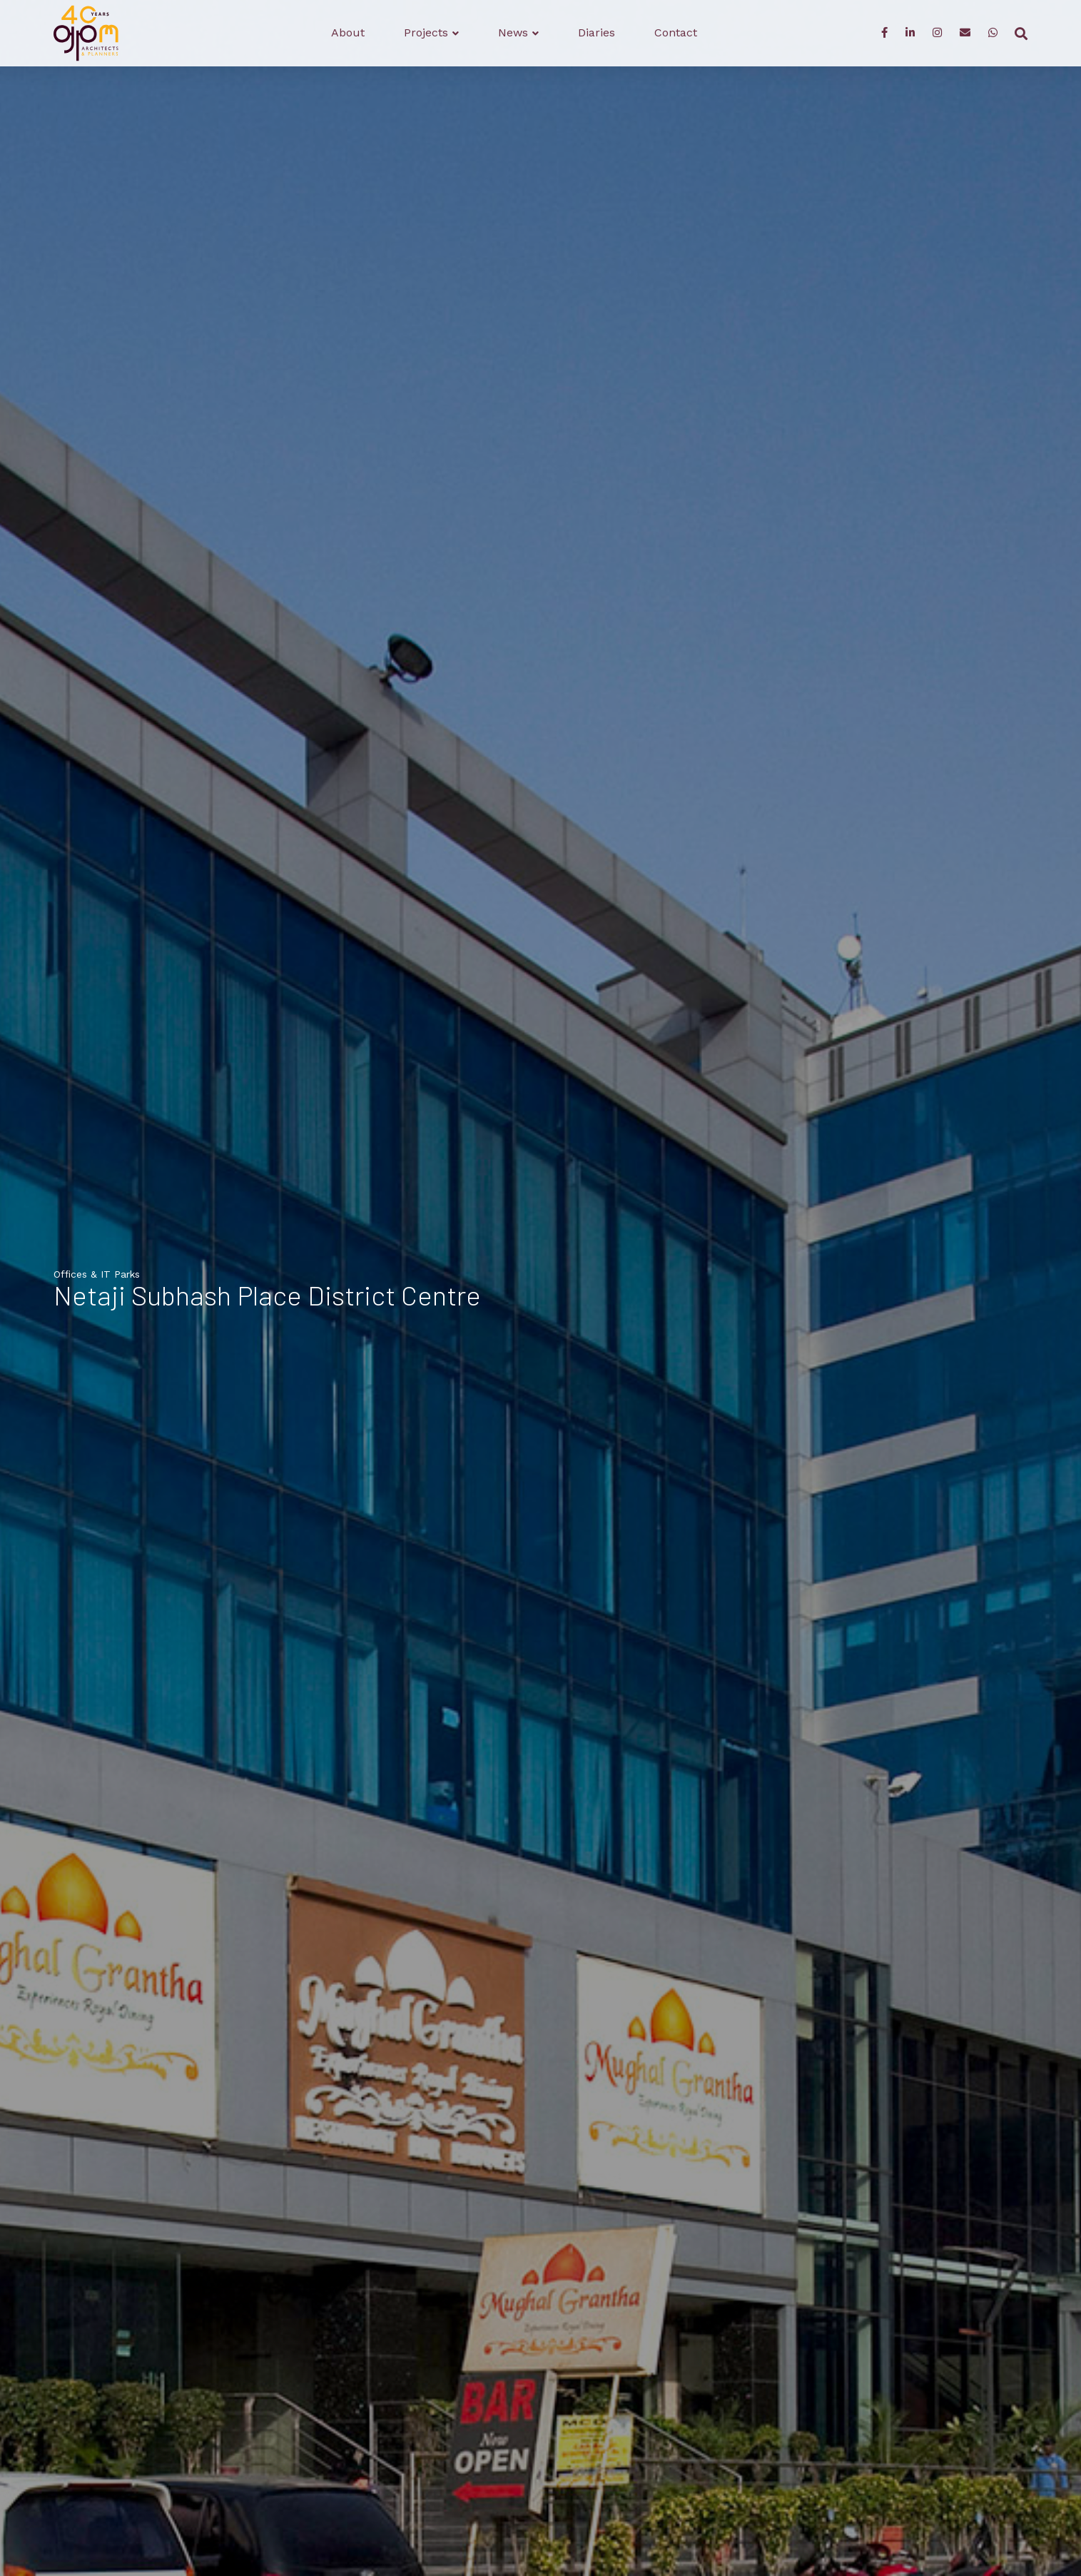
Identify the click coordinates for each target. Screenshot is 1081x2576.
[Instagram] (937, 33)
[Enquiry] (965, 33)
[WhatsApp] (993, 33)
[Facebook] (884, 33)
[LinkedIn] (910, 33)
